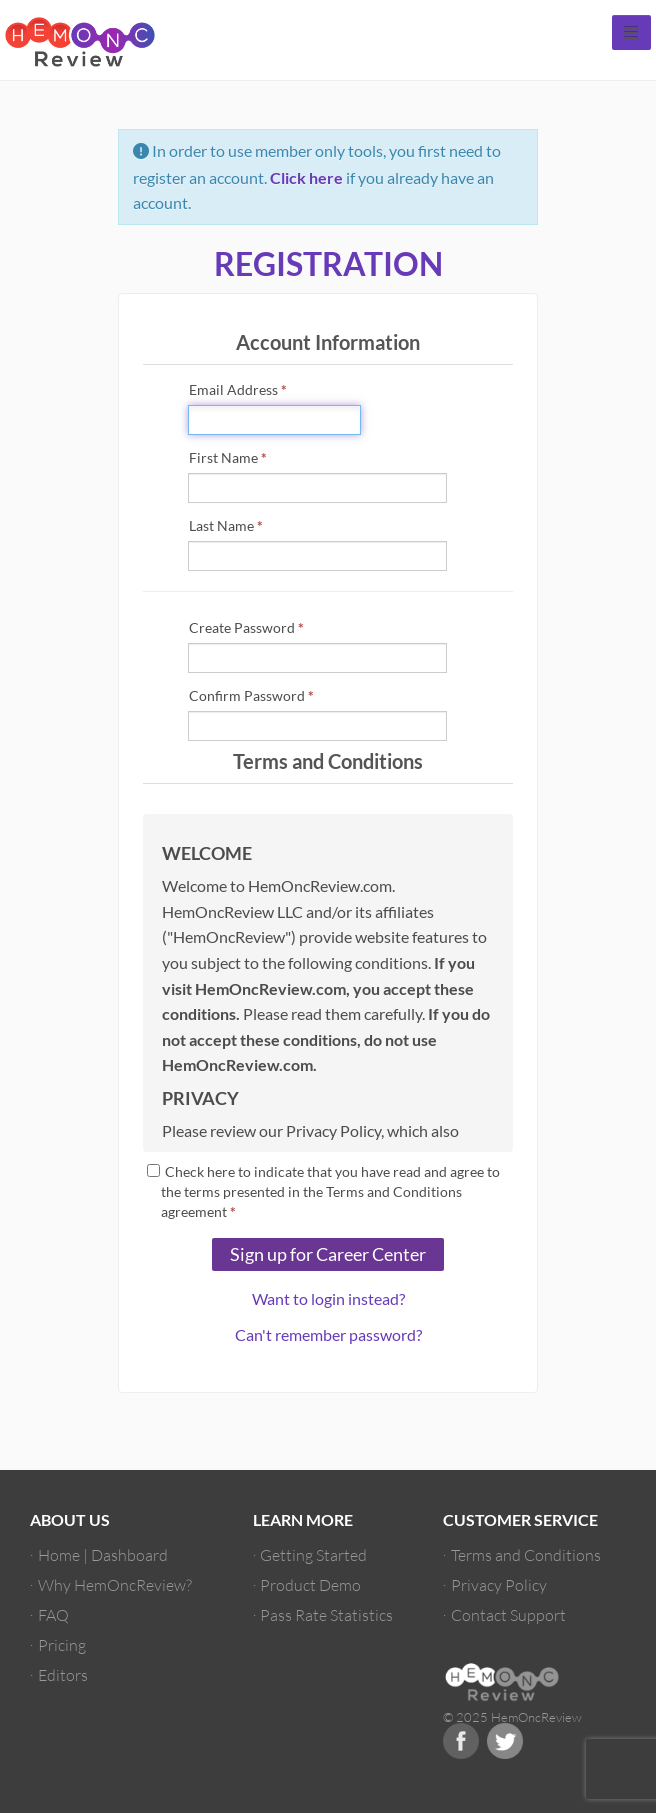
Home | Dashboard (103, 1554)
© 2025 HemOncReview (512, 1717)
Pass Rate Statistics (326, 1614)
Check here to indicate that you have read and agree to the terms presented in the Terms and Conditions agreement (323, 1191)
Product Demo (310, 1584)
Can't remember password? (328, 1334)
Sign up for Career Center (328, 1254)
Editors (63, 1674)
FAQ (53, 1614)
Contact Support (508, 1614)
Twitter (505, 1741)
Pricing (62, 1644)
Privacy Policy (499, 1584)
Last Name (226, 525)
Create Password (246, 627)
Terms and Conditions (526, 1554)
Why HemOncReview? (115, 1584)
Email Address (238, 389)
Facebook (461, 1741)
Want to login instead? (328, 1298)
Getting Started (313, 1554)
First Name (228, 457)
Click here (306, 177)
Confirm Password (251, 695)
